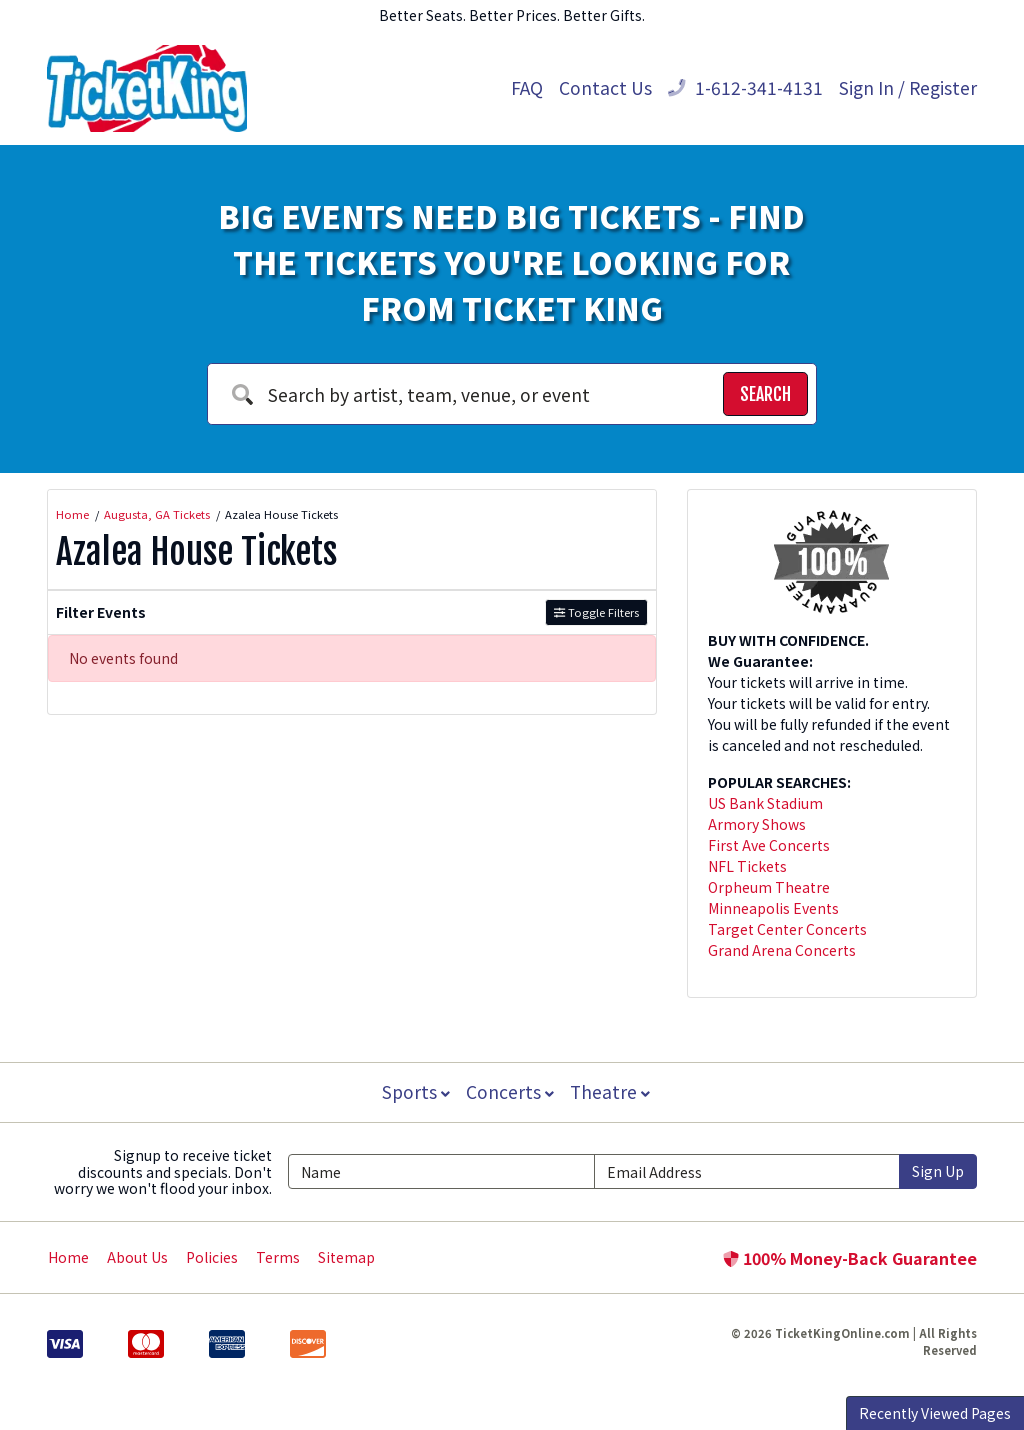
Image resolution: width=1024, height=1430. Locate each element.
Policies (212, 1257)
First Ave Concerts (769, 845)
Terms (278, 1257)
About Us (137, 1257)
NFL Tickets (747, 866)
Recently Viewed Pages (935, 1413)
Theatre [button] (612, 1091)
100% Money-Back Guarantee (850, 1258)
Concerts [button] (510, 1091)
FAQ (527, 87)
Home (68, 1257)
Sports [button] (414, 1091)
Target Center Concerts (787, 929)
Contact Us (605, 87)
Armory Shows (757, 824)
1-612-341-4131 (745, 87)
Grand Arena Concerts (782, 950)
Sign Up (938, 1171)
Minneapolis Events (773, 908)
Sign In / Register (908, 87)
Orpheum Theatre (769, 887)
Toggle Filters (596, 612)
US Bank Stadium (765, 803)
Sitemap (346, 1257)
